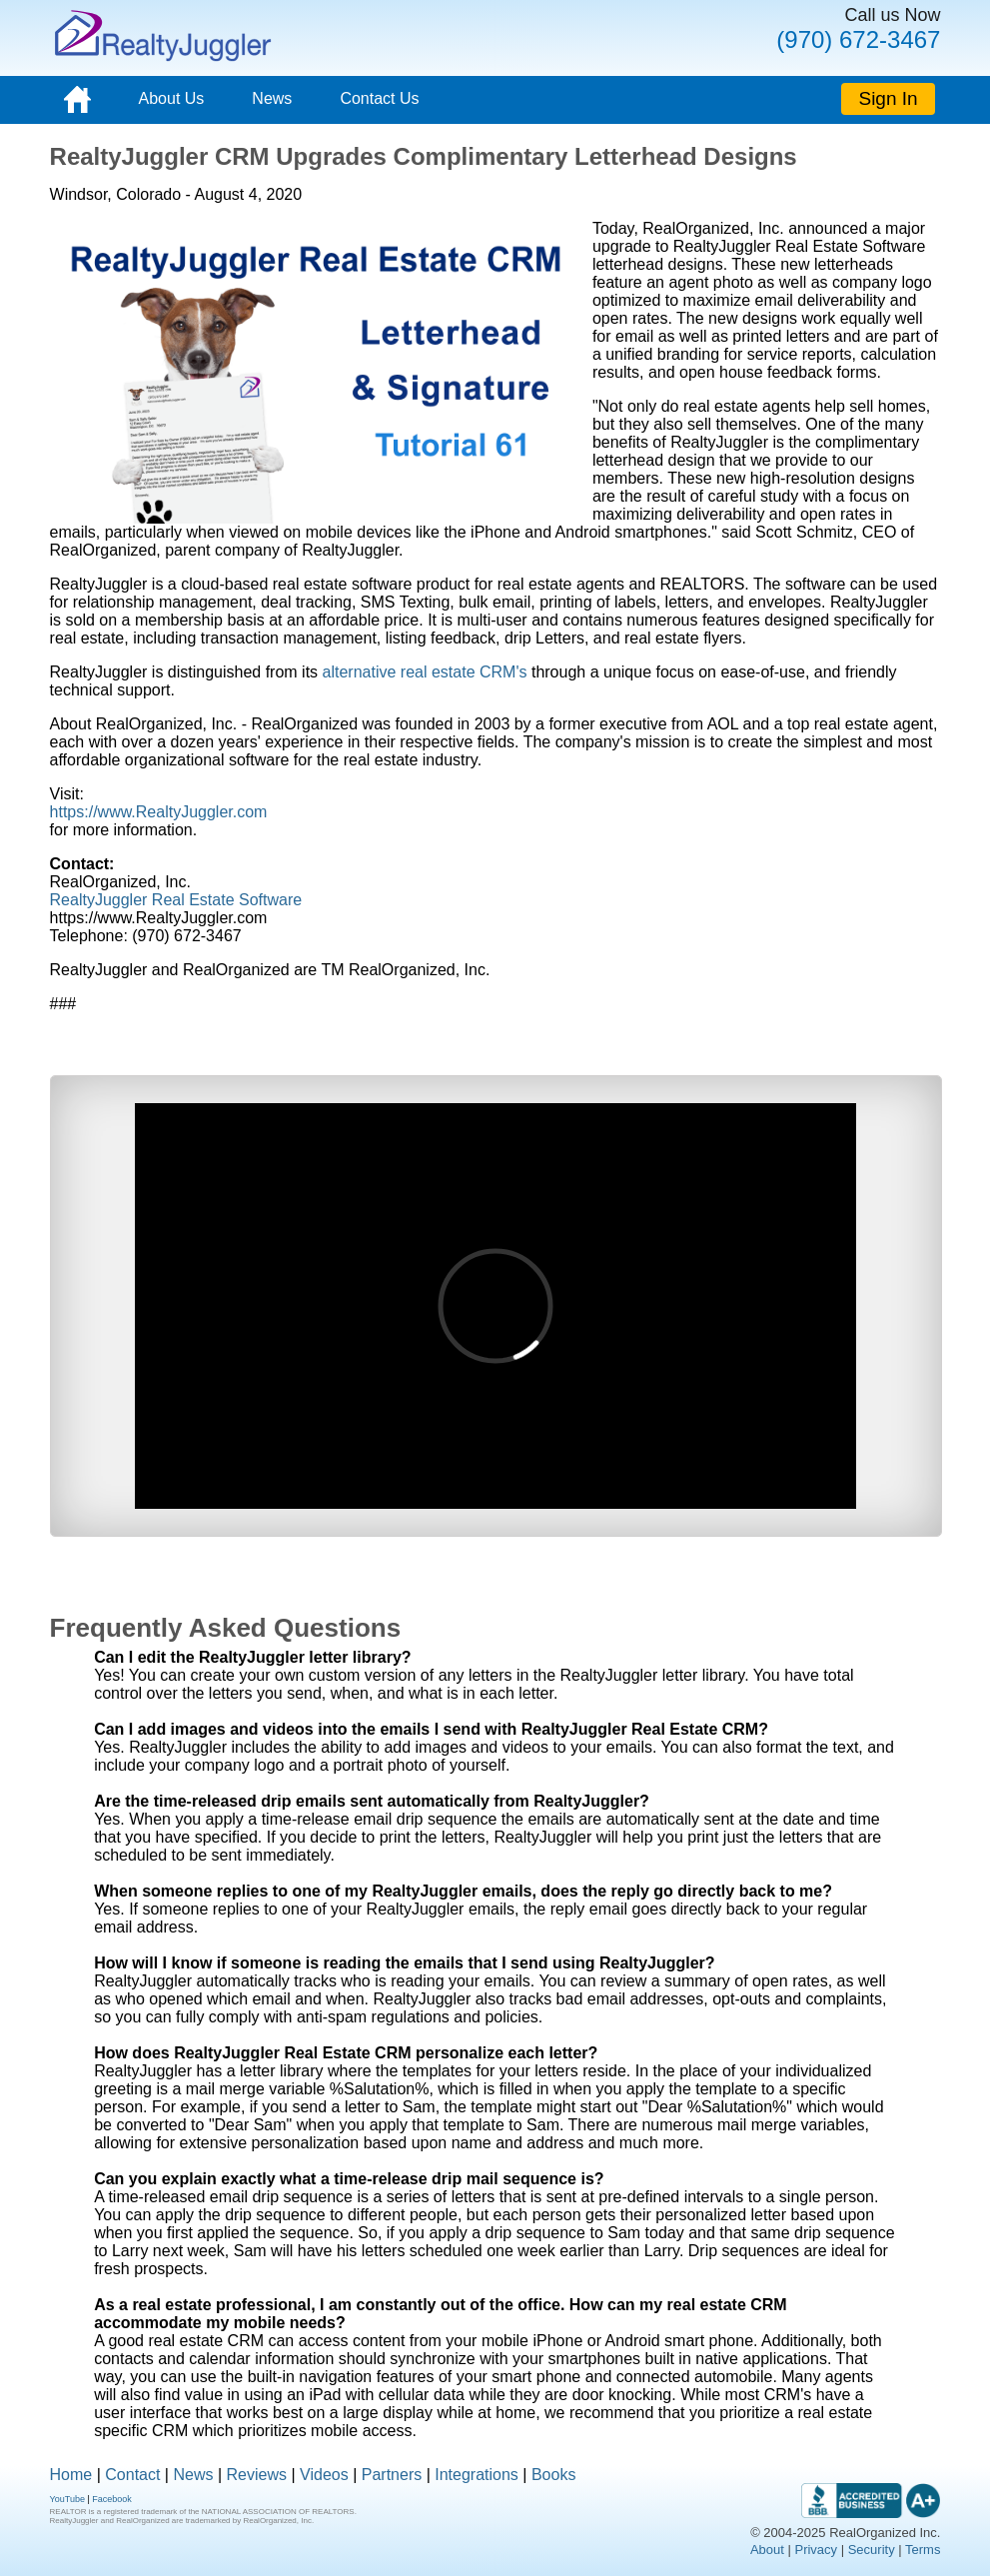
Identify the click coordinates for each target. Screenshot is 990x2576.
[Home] (77, 99)
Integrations (476, 2474)
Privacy (815, 2549)
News (272, 98)
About (767, 2549)
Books (553, 2474)
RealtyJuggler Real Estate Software (176, 899)
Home (71, 2474)
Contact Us (379, 98)
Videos (324, 2474)
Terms (922, 2549)
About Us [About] (172, 98)
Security (871, 2549)
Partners (392, 2474)
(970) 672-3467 (858, 39)
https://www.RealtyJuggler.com (159, 811)
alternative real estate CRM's (425, 671)
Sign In (887, 98)
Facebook (112, 2499)
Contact (132, 2474)
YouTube (67, 2499)
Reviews (257, 2474)
